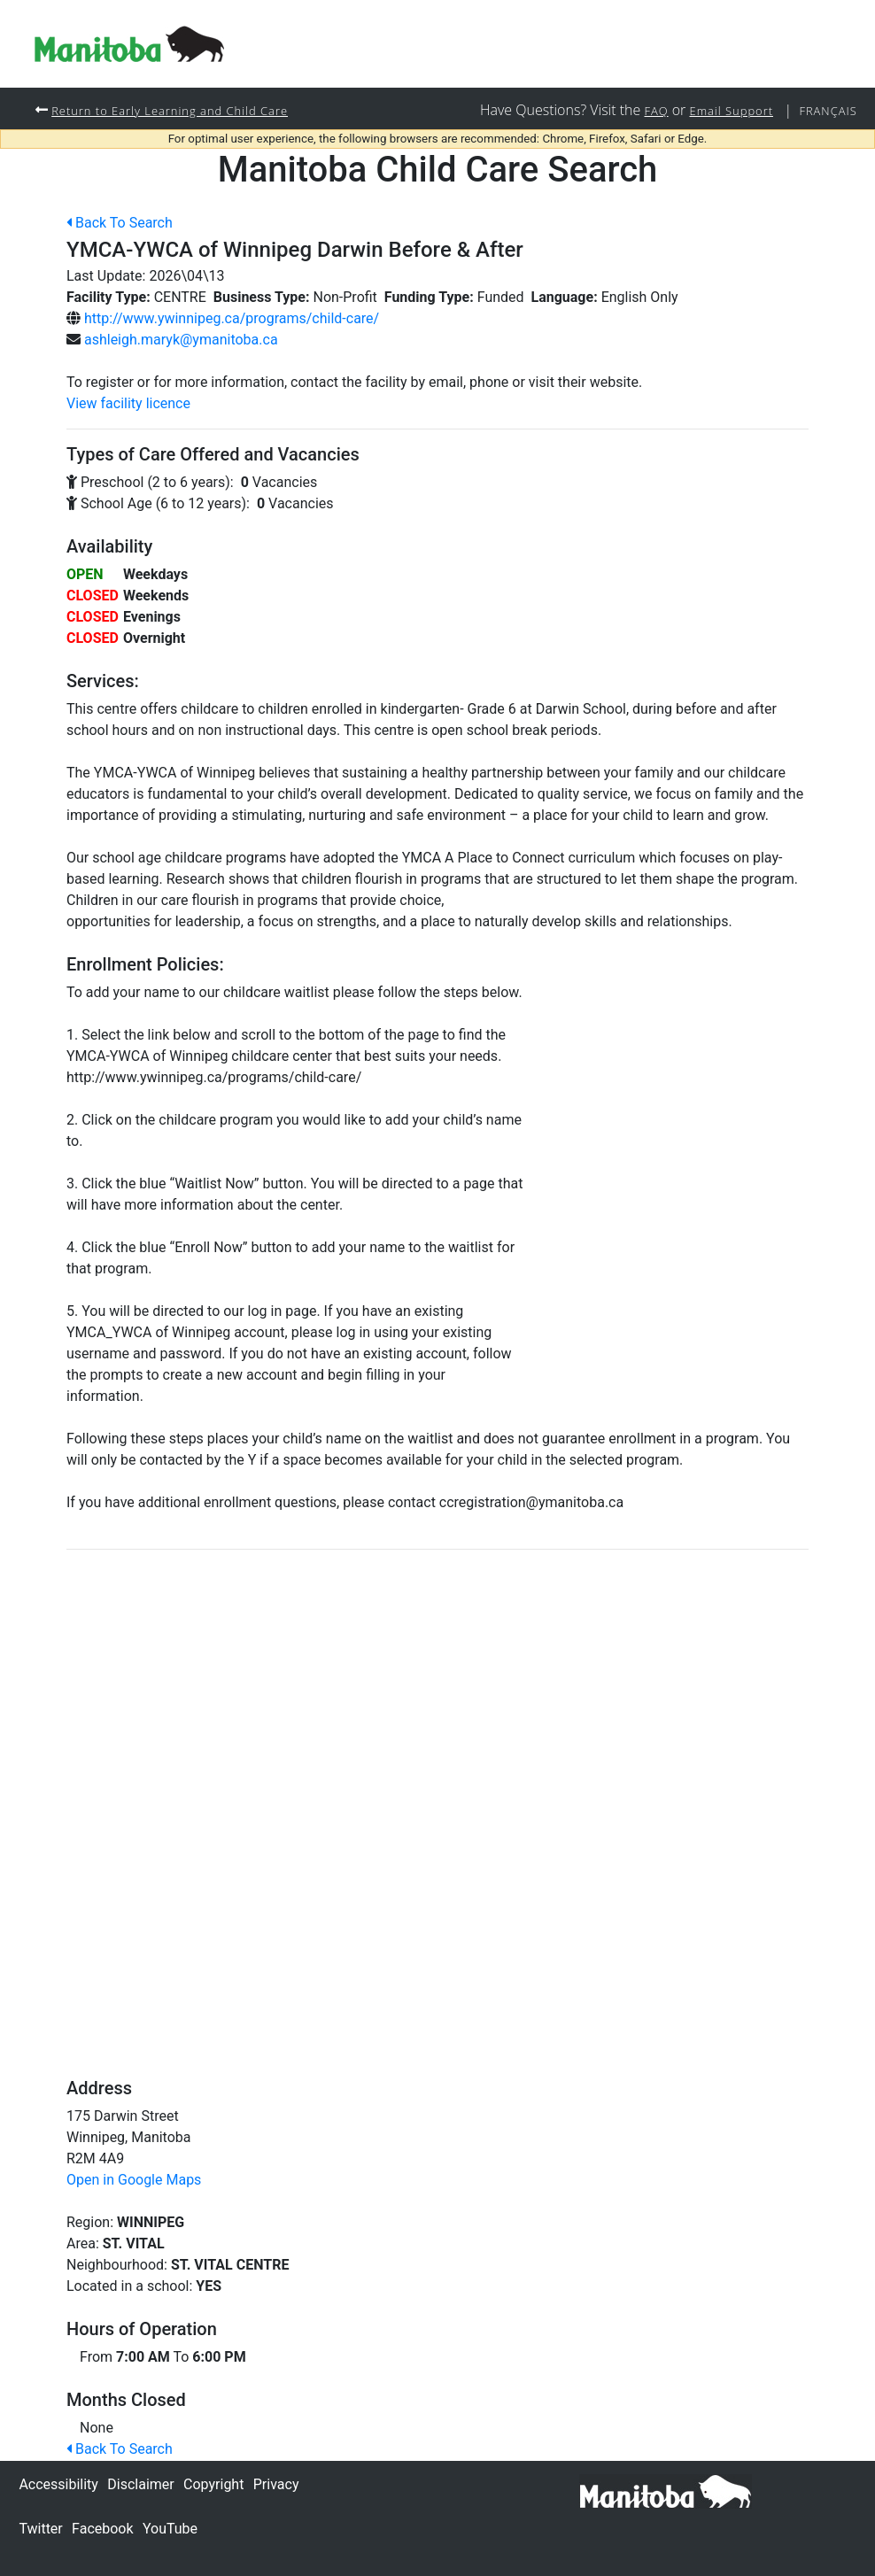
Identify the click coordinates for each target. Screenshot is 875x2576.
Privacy (276, 2484)
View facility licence (128, 404)
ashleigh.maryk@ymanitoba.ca (181, 340)
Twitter (40, 2528)
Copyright (213, 2484)
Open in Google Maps (133, 2180)
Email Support (722, 110)
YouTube (170, 2528)
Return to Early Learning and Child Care (181, 110)
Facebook (102, 2528)
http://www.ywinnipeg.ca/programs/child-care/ (231, 319)
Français (825, 110)
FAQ (641, 110)
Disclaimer (140, 2484)
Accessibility (58, 2484)
